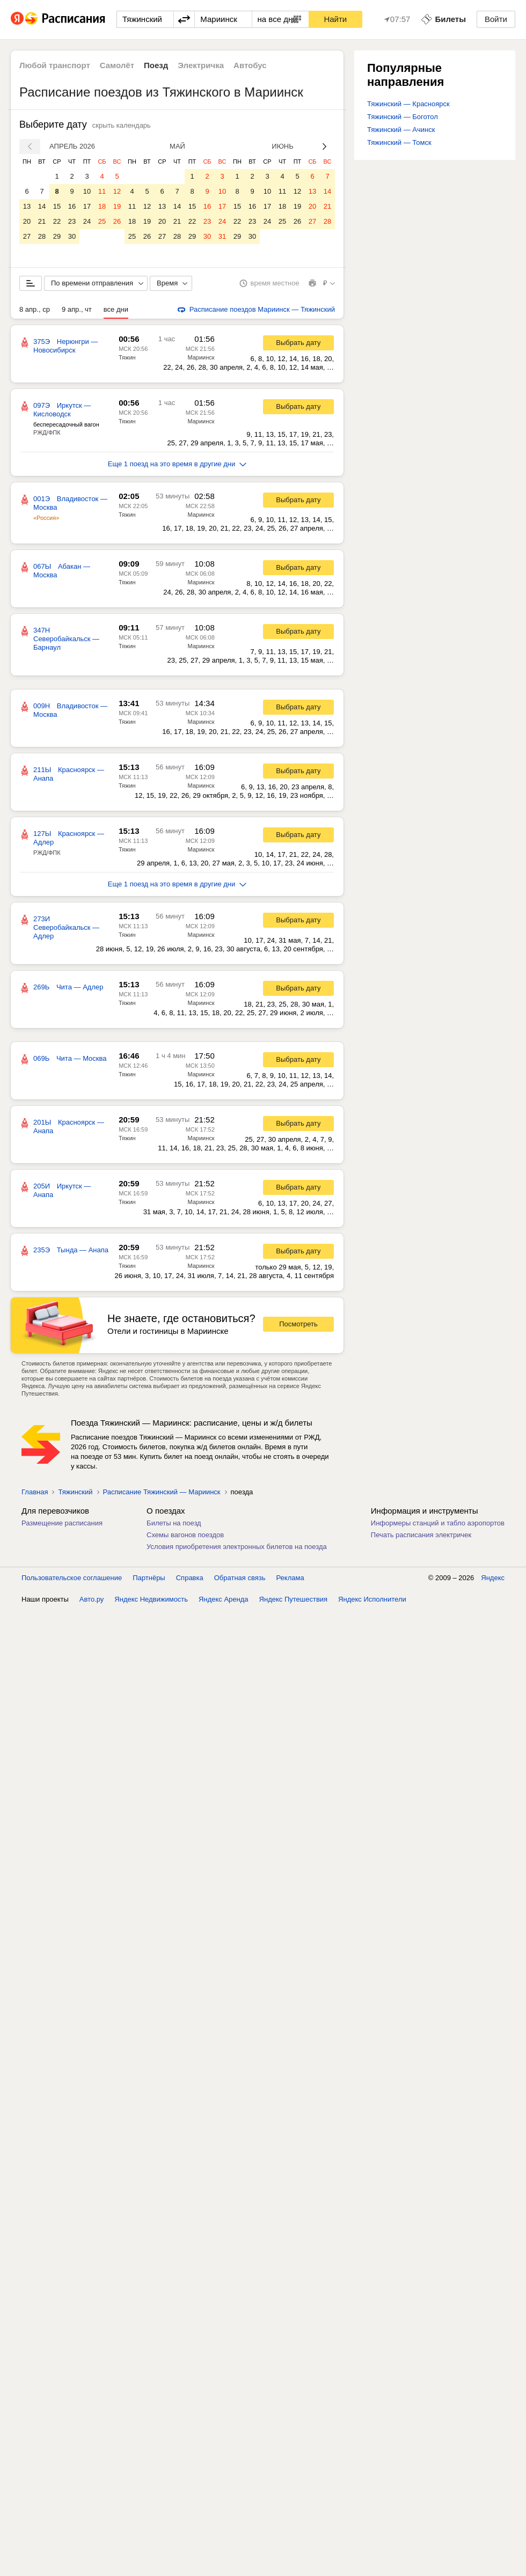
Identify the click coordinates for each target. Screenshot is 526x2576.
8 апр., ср (34, 309)
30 (72, 236)
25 (102, 221)
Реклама (290, 1578)
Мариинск (200, 357)
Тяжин (127, 357)
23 (72, 221)
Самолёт (117, 65)
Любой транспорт (54, 65)
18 (102, 206)
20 (27, 221)
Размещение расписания (62, 1523)
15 (57, 206)
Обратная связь (240, 1578)
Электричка (201, 65)
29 (57, 236)
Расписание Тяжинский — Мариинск (162, 1492)
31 (222, 236)
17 (87, 206)
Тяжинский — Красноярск (408, 104)
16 (72, 206)
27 (27, 236)
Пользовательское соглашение (71, 1578)
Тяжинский (75, 1492)
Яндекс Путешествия (293, 1599)
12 (117, 191)
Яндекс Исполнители (372, 1599)
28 (42, 236)
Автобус (250, 65)
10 (87, 191)
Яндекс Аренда (223, 1599)
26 (117, 221)
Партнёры (149, 1578)
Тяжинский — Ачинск (401, 130)
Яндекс (493, 1578)
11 (102, 191)
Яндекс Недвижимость (151, 1599)
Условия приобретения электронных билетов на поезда (237, 1547)
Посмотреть (298, 1324)
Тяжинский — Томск (399, 142)
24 (87, 221)
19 (117, 206)
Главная (34, 1492)
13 (27, 206)
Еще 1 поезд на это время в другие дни (177, 464)
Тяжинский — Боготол (402, 117)
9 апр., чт (77, 309)
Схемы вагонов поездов (185, 1535)
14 (42, 206)
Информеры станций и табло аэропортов (438, 1523)
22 (57, 221)
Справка (189, 1578)
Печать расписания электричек (421, 1535)
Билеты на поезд (174, 1523)
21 (42, 221)
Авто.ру (91, 1599)
